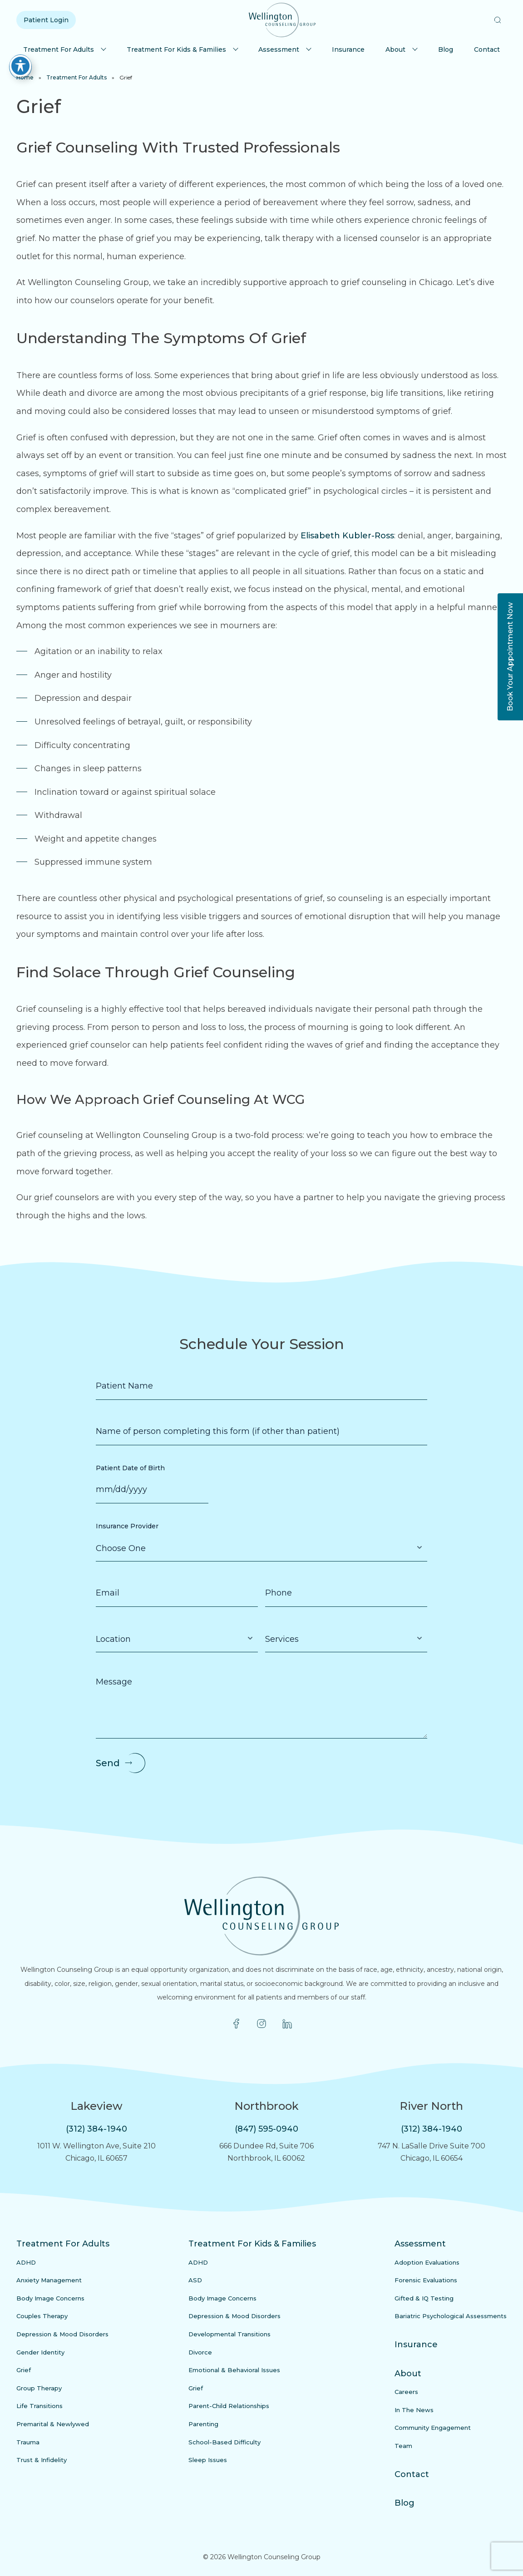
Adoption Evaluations (427, 2262)
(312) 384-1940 (96, 2129)
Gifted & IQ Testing (424, 2298)
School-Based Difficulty (224, 2442)
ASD (195, 2280)
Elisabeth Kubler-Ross (347, 536)
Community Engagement (433, 2427)
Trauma (27, 2442)
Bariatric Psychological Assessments (451, 2316)
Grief (23, 2370)
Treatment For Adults (58, 49)
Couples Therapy (42, 2316)
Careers (406, 2391)
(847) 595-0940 (266, 2129)
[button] (497, 20)
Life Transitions (39, 2405)
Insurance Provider (127, 1526)
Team (403, 2445)
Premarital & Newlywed (52, 2424)
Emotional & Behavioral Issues (234, 2370)
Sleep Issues (207, 2459)
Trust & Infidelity (41, 2459)
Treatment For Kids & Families (176, 49)
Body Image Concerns (50, 2298)
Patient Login (46, 20)
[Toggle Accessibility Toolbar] (20, 66)
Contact (487, 49)
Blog (445, 49)
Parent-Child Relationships (228, 2405)
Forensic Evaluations (426, 2280)
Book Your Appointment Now (510, 656)
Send (108, 1763)
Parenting (203, 2424)
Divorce (200, 2352)
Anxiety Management (49, 2280)
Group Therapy (39, 2388)
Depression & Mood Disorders (62, 2334)
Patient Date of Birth (130, 1468)
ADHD (26, 2262)
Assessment (278, 49)
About (395, 49)
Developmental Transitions (229, 2334)
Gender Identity (40, 2352)
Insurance (348, 49)
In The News (414, 2409)
